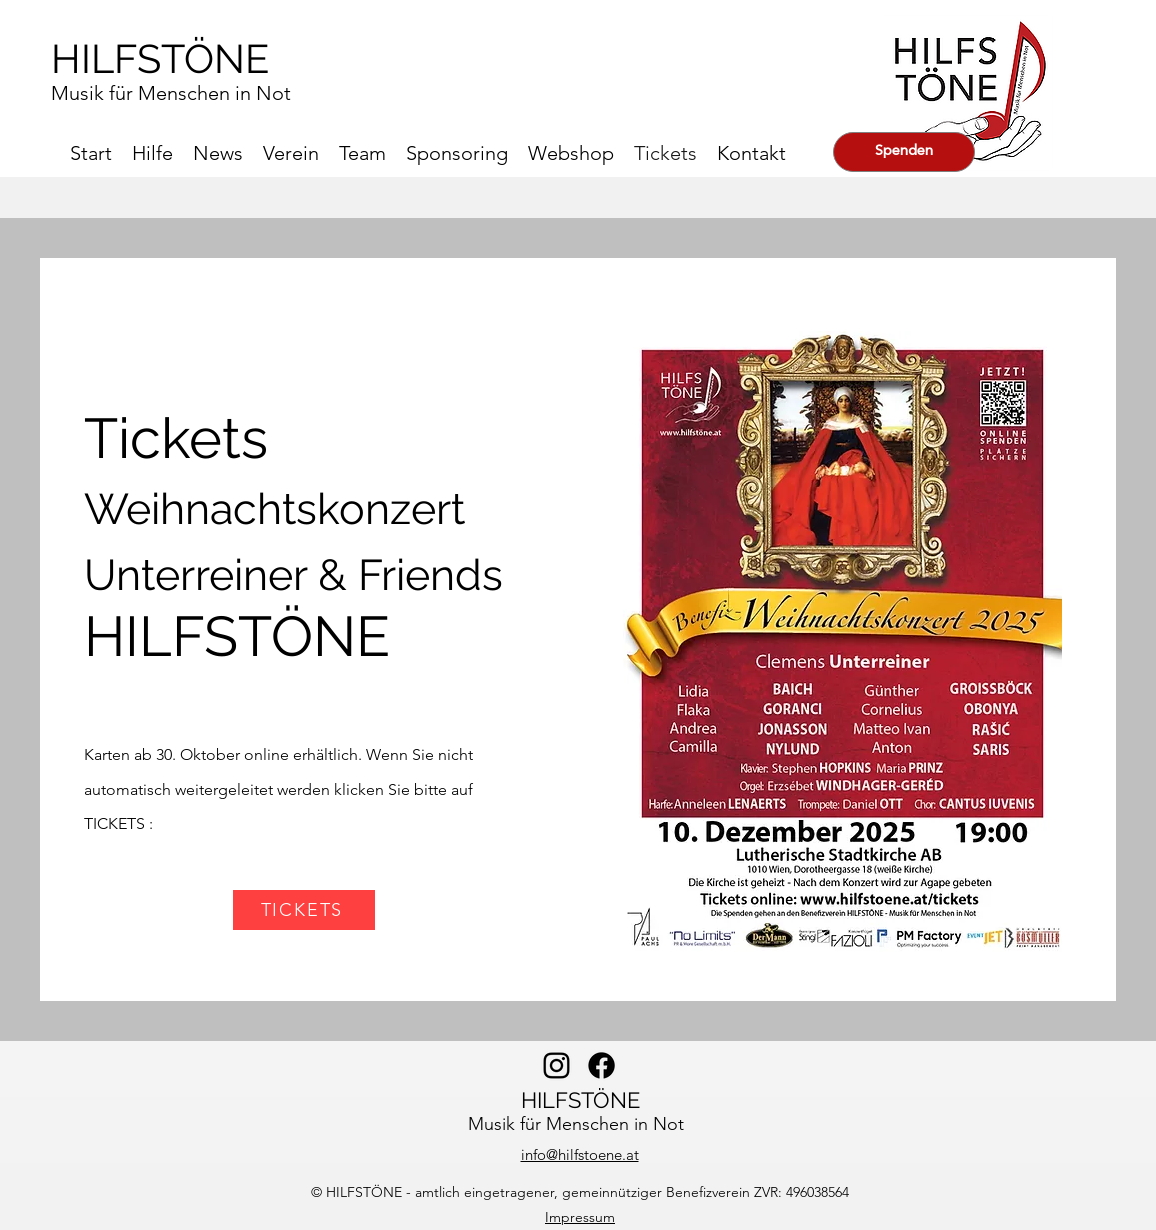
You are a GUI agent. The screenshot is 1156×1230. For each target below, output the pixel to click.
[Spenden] (904, 152)
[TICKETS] (304, 910)
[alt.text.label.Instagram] (556, 1065)
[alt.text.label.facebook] (601, 1065)
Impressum (580, 1217)
